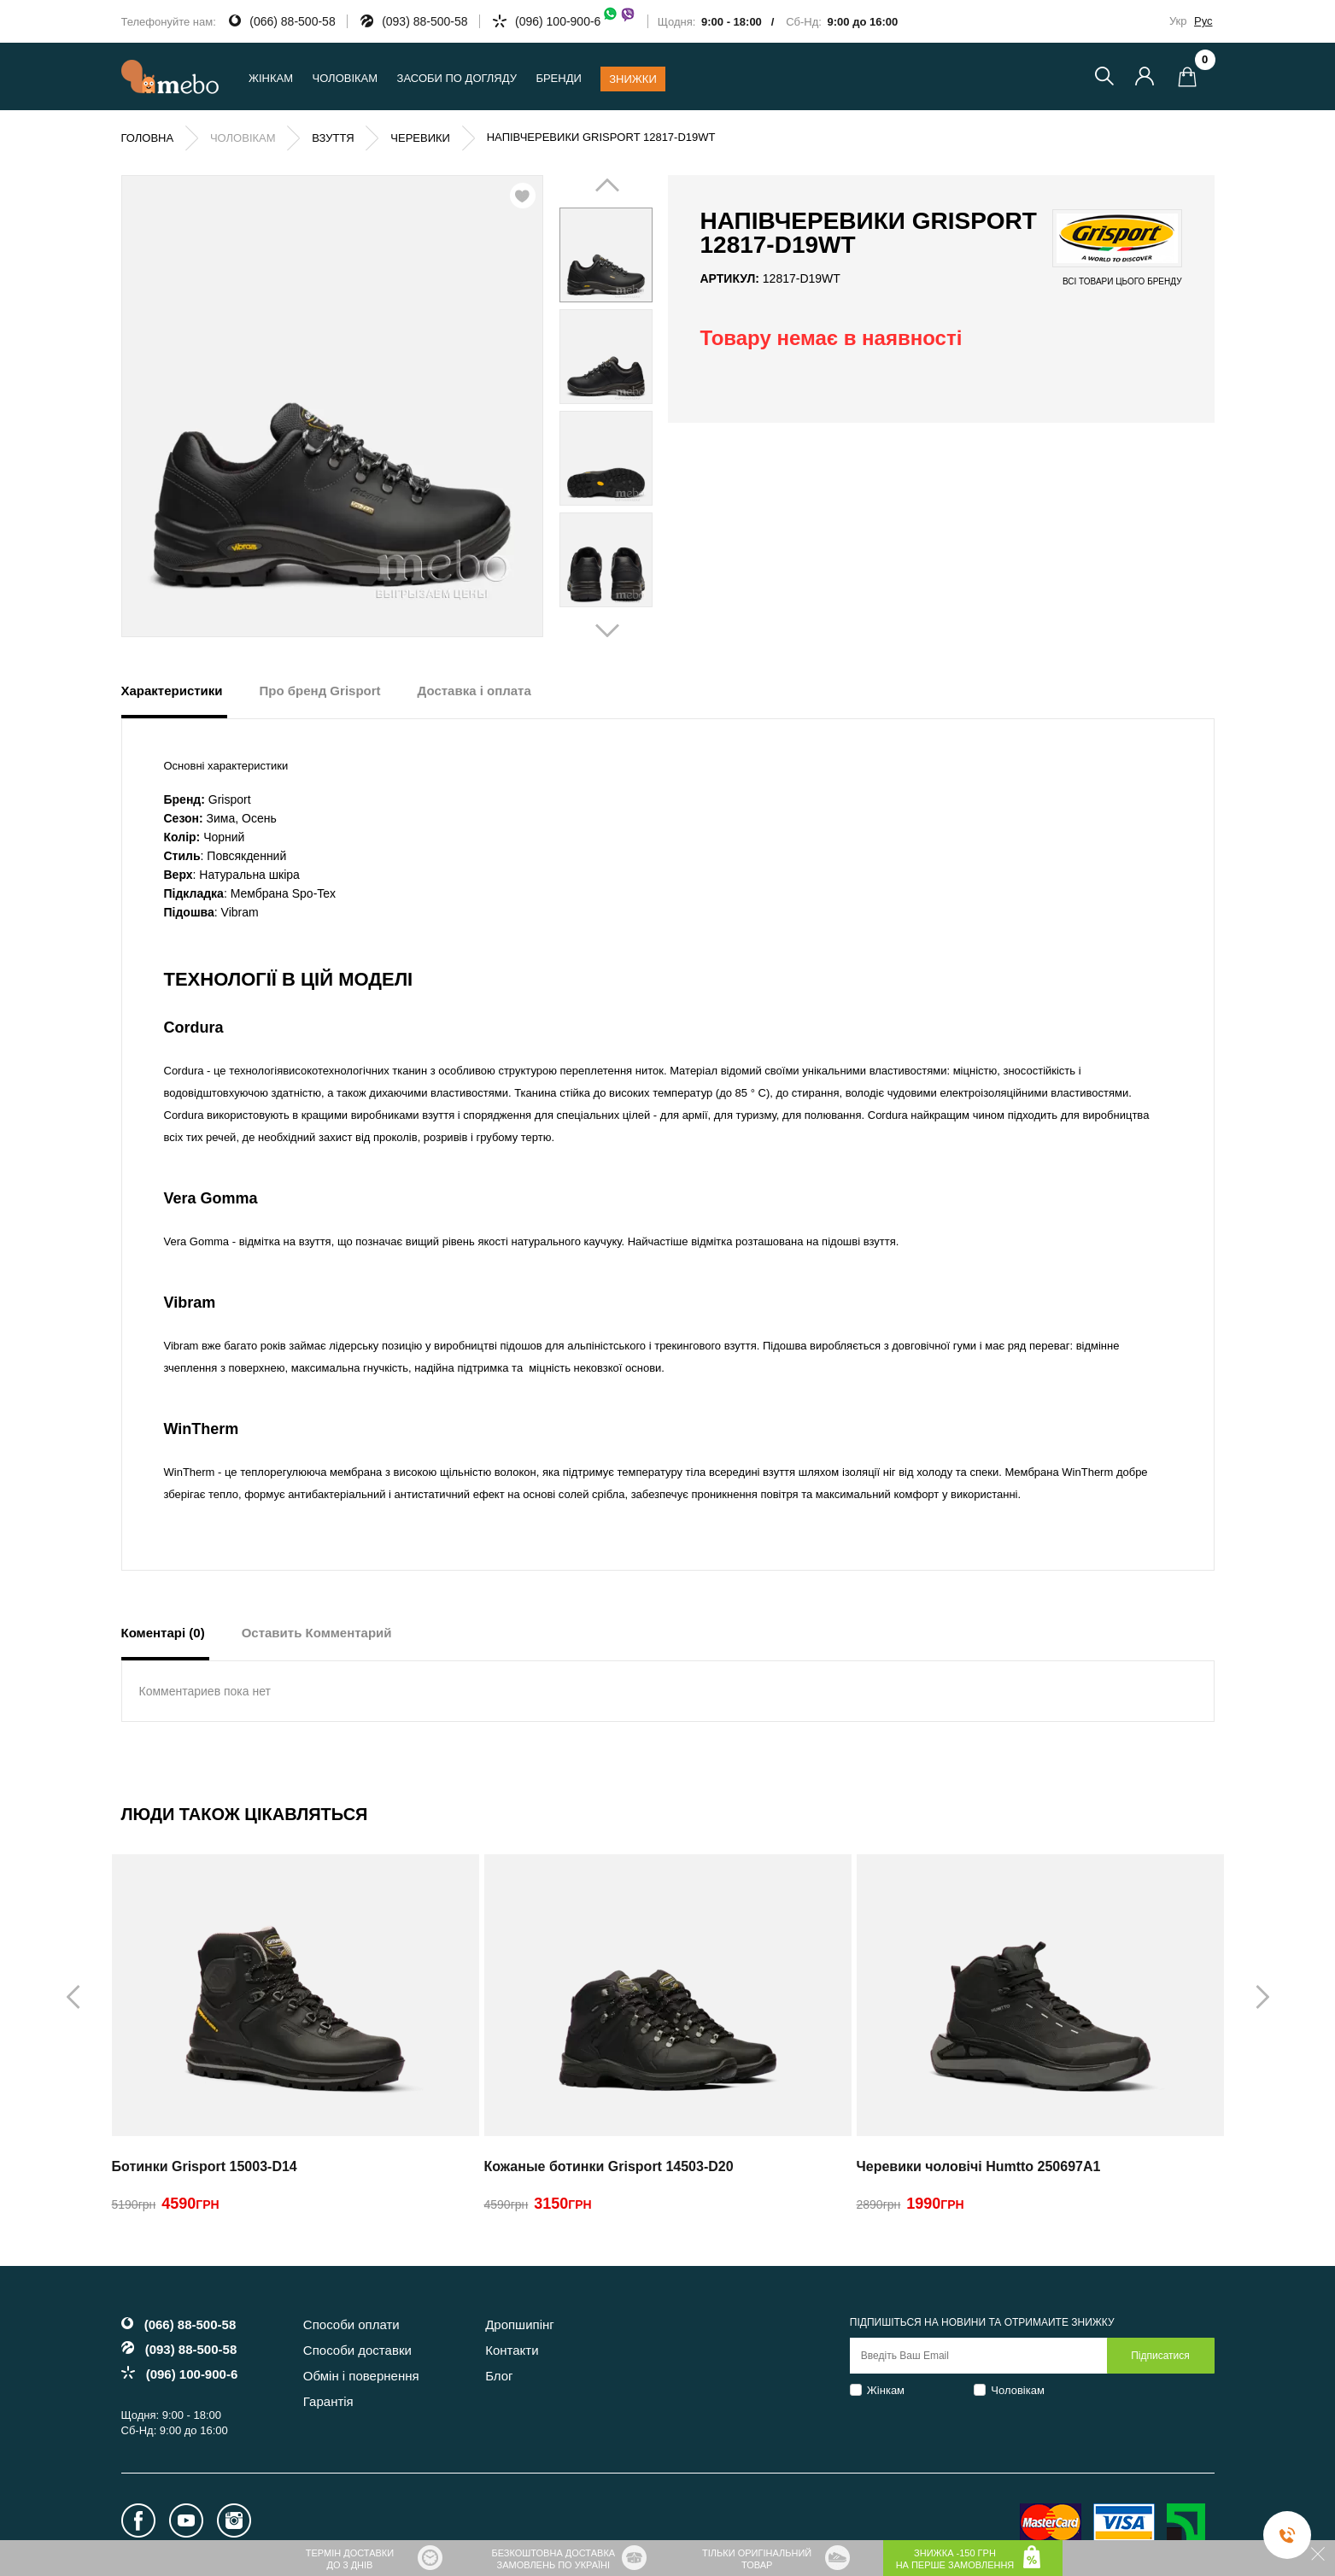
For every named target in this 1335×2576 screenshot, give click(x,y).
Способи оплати (351, 2324)
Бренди (558, 78)
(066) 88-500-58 (292, 21)
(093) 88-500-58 (424, 21)
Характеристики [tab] (172, 690)
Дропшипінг (519, 2324)
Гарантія (328, 2401)
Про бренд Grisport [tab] (320, 690)
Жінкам (886, 2390)
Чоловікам (1018, 2390)
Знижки (633, 79)
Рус (1203, 21)
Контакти (511, 2350)
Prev (581, 407)
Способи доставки (357, 2350)
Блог (498, 2375)
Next (630, 407)
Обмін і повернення (361, 2375)
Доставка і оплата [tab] (474, 690)
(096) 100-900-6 (575, 21)
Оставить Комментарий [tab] (317, 1632)
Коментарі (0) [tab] (163, 1632)
